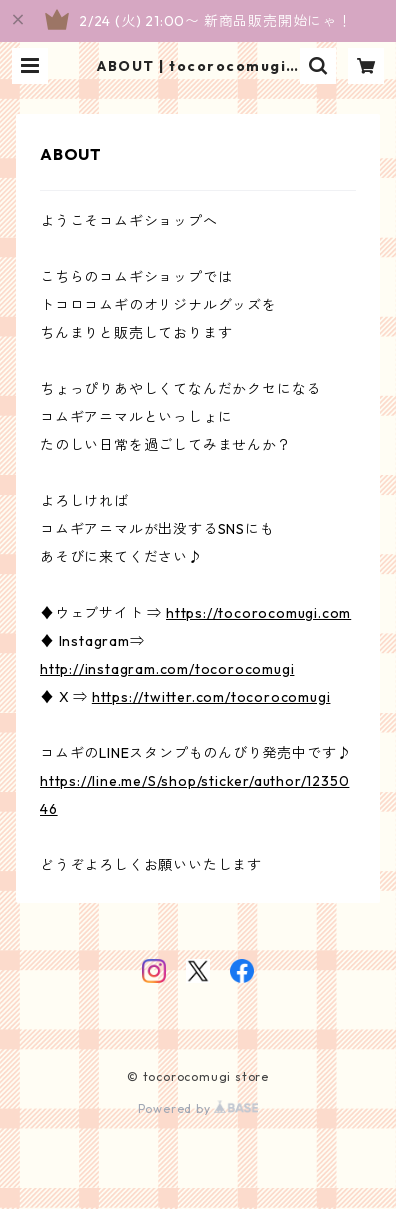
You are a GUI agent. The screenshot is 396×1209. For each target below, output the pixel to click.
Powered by (198, 1108)
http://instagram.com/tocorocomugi (167, 669)
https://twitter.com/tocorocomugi (211, 697)
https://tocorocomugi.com (258, 613)
